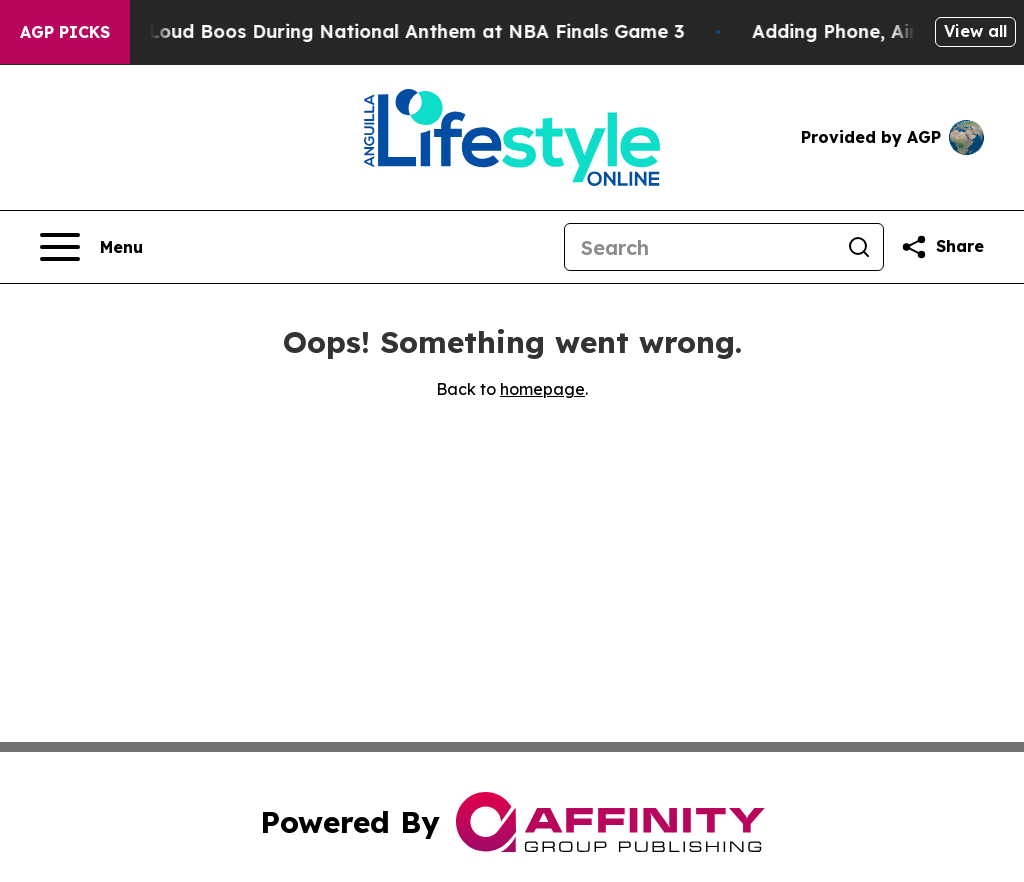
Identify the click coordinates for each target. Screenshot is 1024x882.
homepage (542, 389)
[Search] (700, 247)
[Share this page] (942, 247)
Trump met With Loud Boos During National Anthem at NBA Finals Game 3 (353, 31)
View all (975, 31)
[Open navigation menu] (91, 247)
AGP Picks (65, 32)
